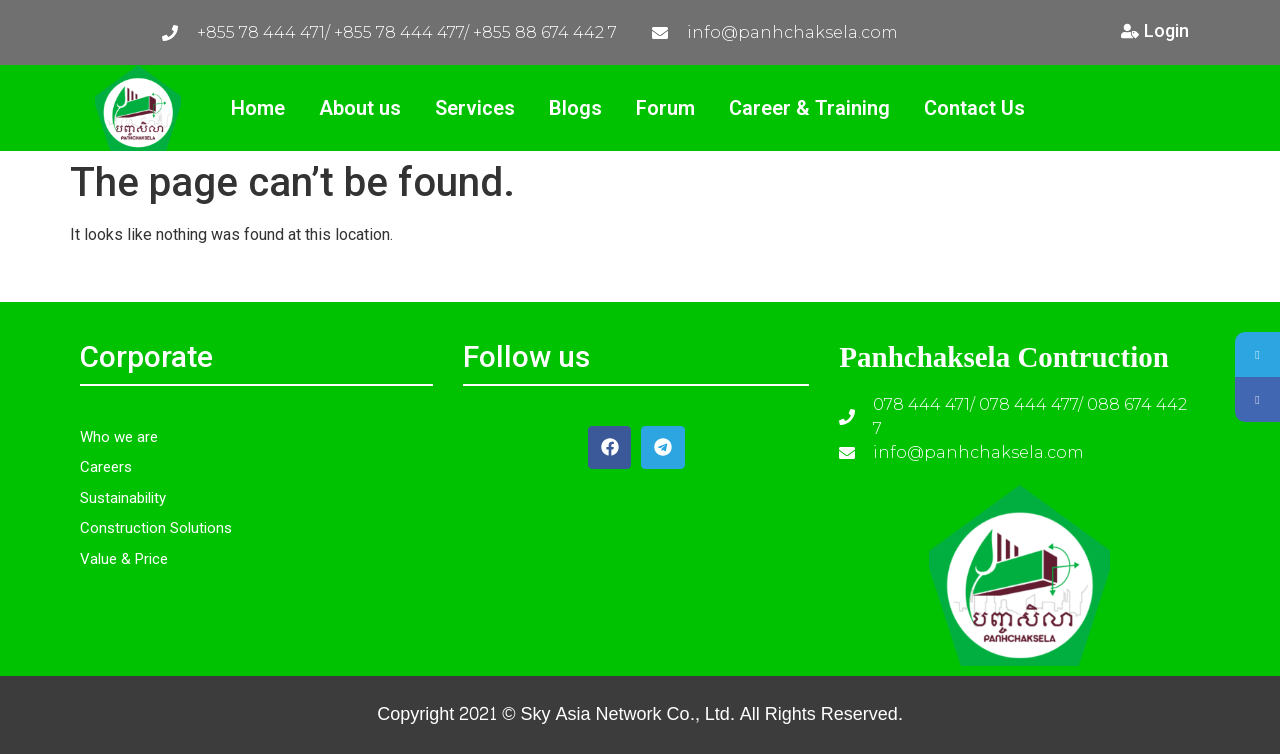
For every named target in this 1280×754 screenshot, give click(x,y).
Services (475, 108)
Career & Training (809, 108)
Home (258, 108)
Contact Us (974, 108)
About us (360, 108)
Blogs (575, 108)
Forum (665, 108)
